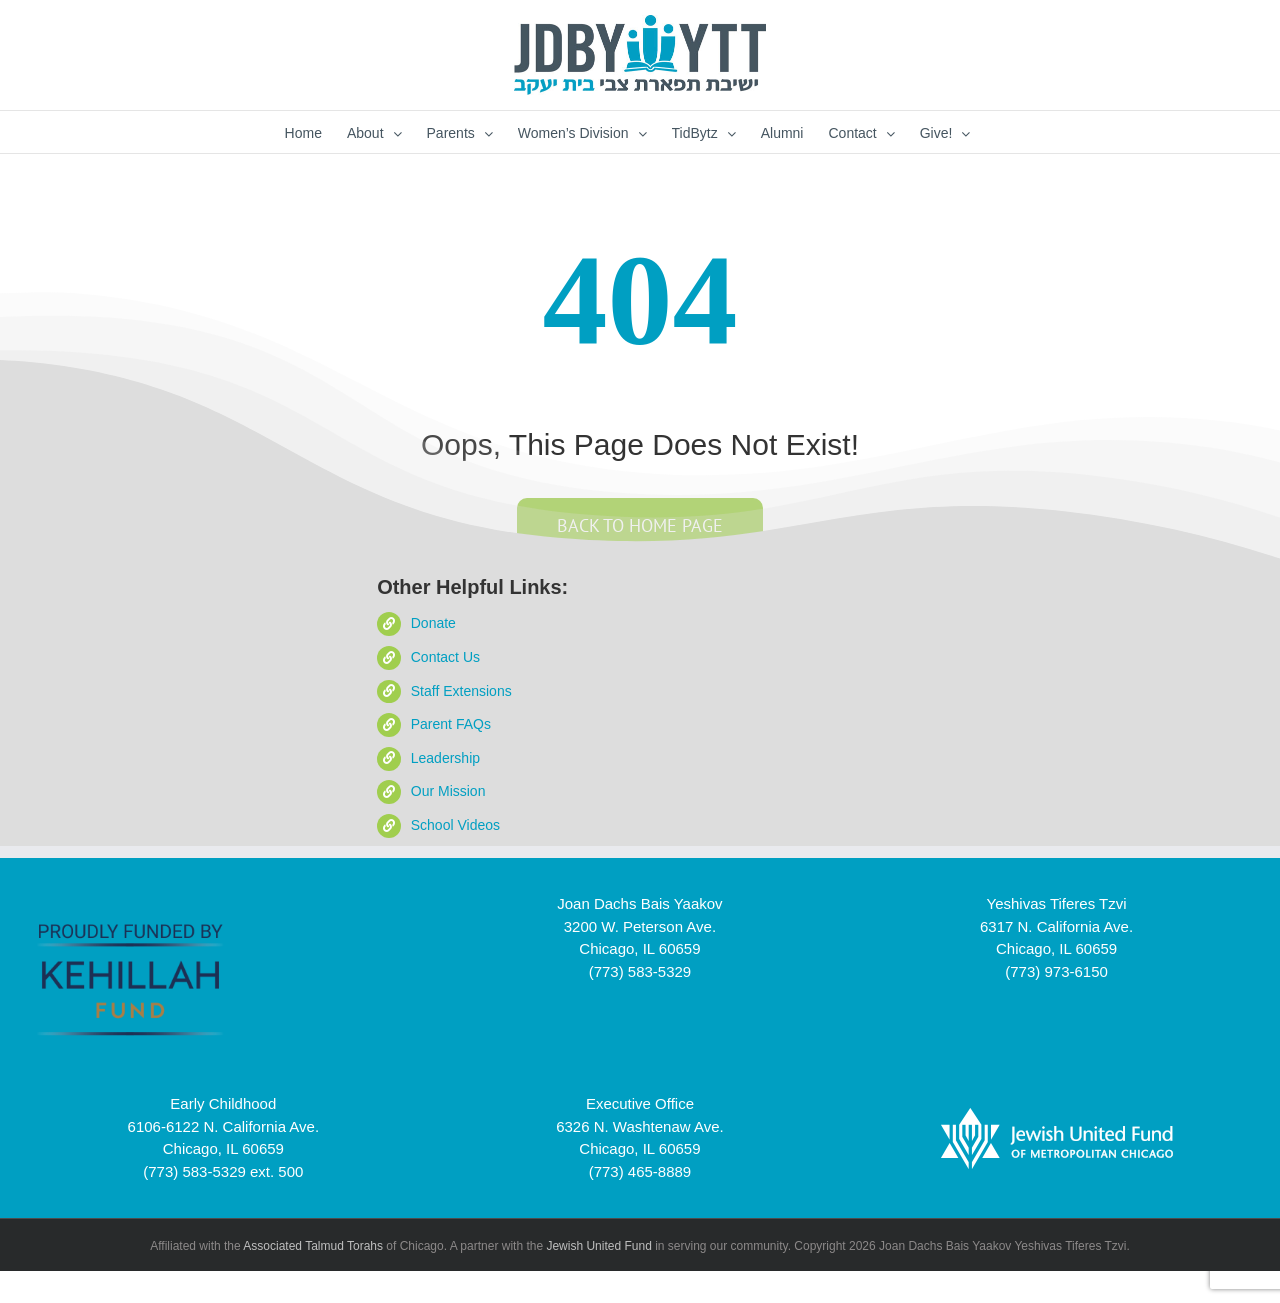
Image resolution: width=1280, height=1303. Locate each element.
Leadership (445, 758)
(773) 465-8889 (640, 1171)
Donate (433, 623)
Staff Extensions (461, 691)
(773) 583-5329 (640, 971)
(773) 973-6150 (1056, 971)
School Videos (455, 825)
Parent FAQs (451, 724)
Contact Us (445, 657)
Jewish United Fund (598, 1246)
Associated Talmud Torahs (313, 1246)
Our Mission (448, 791)
